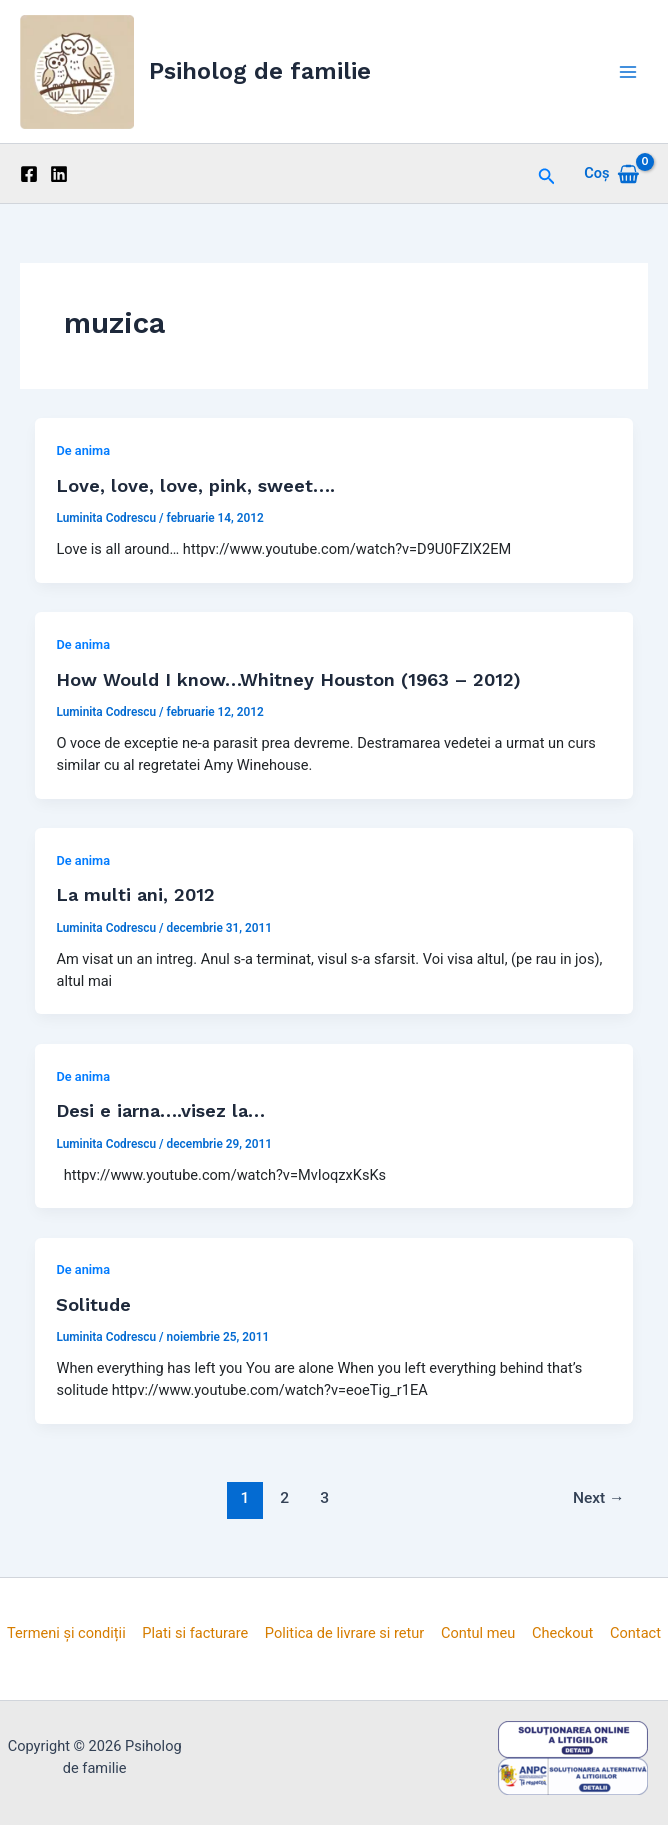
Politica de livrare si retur (344, 1633)
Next (599, 1498)
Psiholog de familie (260, 71)
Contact (635, 1633)
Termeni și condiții (66, 1633)
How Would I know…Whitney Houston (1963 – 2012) (288, 679)
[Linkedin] (59, 174)
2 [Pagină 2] (284, 1498)
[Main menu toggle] (628, 71)
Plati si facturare (195, 1633)
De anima (83, 450)
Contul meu (478, 1633)
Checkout (562, 1633)
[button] (547, 173)
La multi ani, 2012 (135, 894)
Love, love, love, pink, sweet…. (195, 485)
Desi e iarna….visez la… (160, 1110)
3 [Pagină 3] (324, 1498)
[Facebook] (29, 174)
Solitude (93, 1304)
